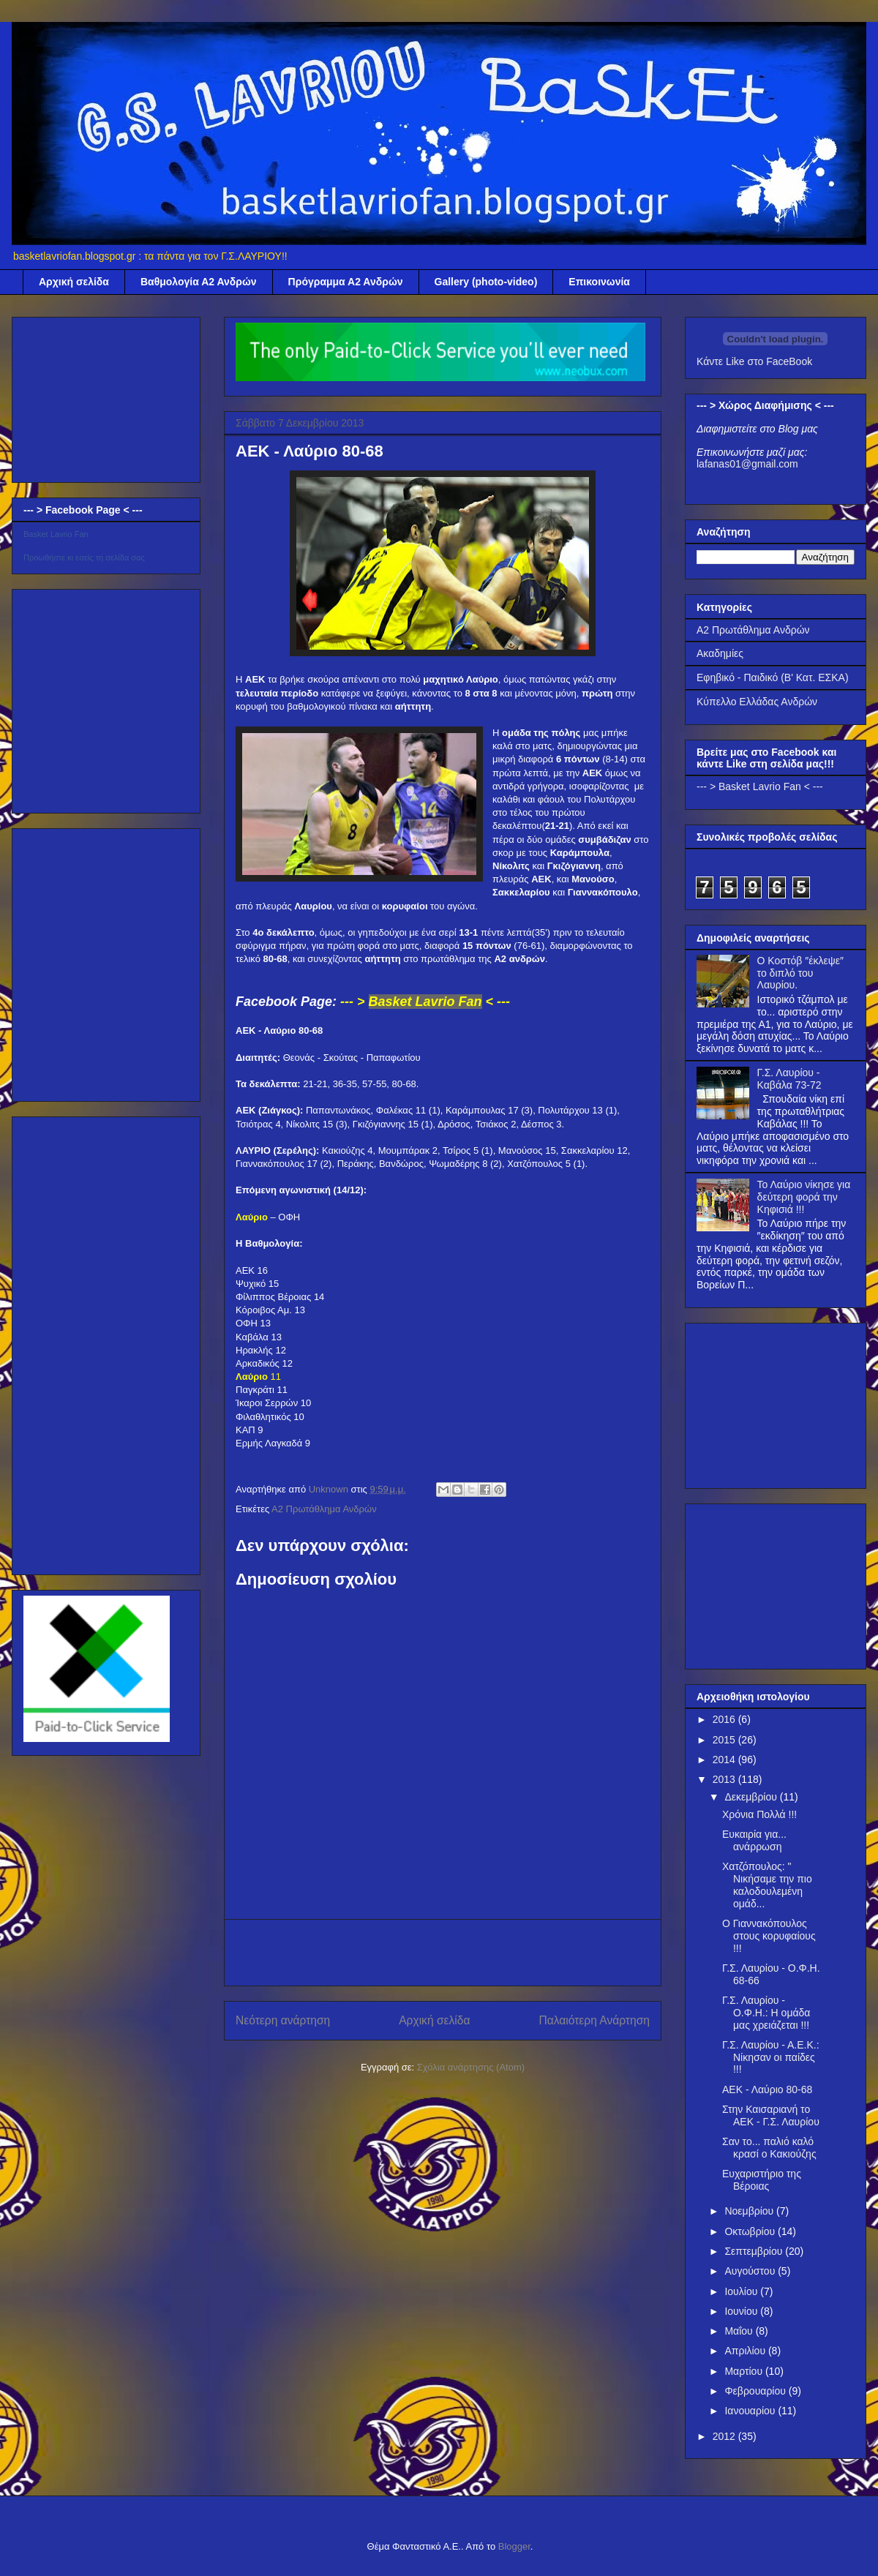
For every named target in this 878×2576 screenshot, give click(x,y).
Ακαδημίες (720, 653)
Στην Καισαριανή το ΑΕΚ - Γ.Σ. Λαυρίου (770, 2115)
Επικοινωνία (599, 282)
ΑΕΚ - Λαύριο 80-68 (767, 2089)
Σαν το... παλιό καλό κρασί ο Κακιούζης (769, 2148)
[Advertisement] (96, 396)
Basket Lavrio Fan (56, 534)
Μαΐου (739, 2331)
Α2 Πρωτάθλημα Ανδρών (324, 1508)
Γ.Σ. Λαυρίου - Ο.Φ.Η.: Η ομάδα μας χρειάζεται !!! (766, 2012)
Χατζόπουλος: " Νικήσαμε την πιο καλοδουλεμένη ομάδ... (767, 1884)
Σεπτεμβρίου (754, 2251)
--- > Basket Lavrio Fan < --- (760, 786)
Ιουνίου (742, 2311)
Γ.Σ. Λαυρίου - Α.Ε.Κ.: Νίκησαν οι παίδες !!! (770, 2057)
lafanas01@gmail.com (747, 464)
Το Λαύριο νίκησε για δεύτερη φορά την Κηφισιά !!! (804, 1197)
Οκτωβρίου (751, 2231)
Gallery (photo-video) (486, 282)
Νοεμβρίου (750, 2211)
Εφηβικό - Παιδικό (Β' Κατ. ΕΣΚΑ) (773, 677)
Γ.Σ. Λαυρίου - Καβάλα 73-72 (789, 1079)
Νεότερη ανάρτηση (283, 2020)
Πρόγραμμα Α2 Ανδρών (345, 282)
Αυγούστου (751, 2271)
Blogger (514, 2546)
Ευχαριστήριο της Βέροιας (761, 2180)
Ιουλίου (742, 2291)
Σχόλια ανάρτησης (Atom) (471, 2067)
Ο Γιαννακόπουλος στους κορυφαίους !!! (769, 1936)
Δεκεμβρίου (751, 1797)
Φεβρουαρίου (756, 2391)
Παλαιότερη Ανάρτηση (594, 2020)
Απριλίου (746, 2351)
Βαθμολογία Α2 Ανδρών (198, 282)
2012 (725, 2436)
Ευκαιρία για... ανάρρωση (754, 1840)
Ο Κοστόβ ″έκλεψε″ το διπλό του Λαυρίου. (800, 973)
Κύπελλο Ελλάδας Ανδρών (757, 701)
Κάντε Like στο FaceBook (754, 361)
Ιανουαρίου (751, 2411)
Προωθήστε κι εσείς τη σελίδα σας (84, 557)
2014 (725, 1759)
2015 (725, 1740)
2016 (725, 1719)
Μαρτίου (744, 2371)
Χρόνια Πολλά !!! (759, 1814)
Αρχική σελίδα (74, 282)
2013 (725, 1779)
